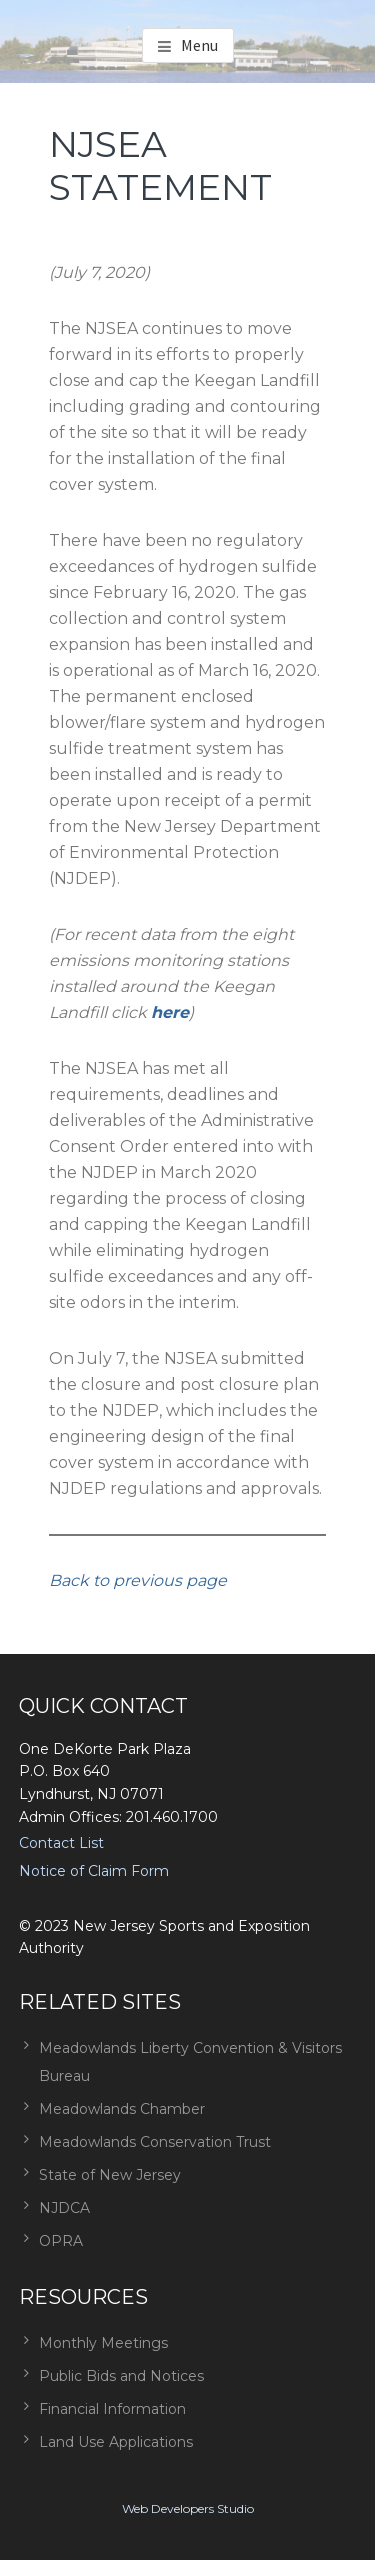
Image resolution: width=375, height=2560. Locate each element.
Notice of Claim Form (94, 1871)
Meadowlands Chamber (122, 2109)
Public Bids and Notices (121, 2376)
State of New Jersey (110, 2175)
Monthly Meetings (103, 2343)
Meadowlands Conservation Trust (155, 2142)
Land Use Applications (116, 2442)
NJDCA (64, 2208)
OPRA (61, 2241)
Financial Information (112, 2409)
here (170, 1012)
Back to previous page (138, 1580)
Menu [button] (199, 45)
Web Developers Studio (188, 2508)
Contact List (61, 1843)
